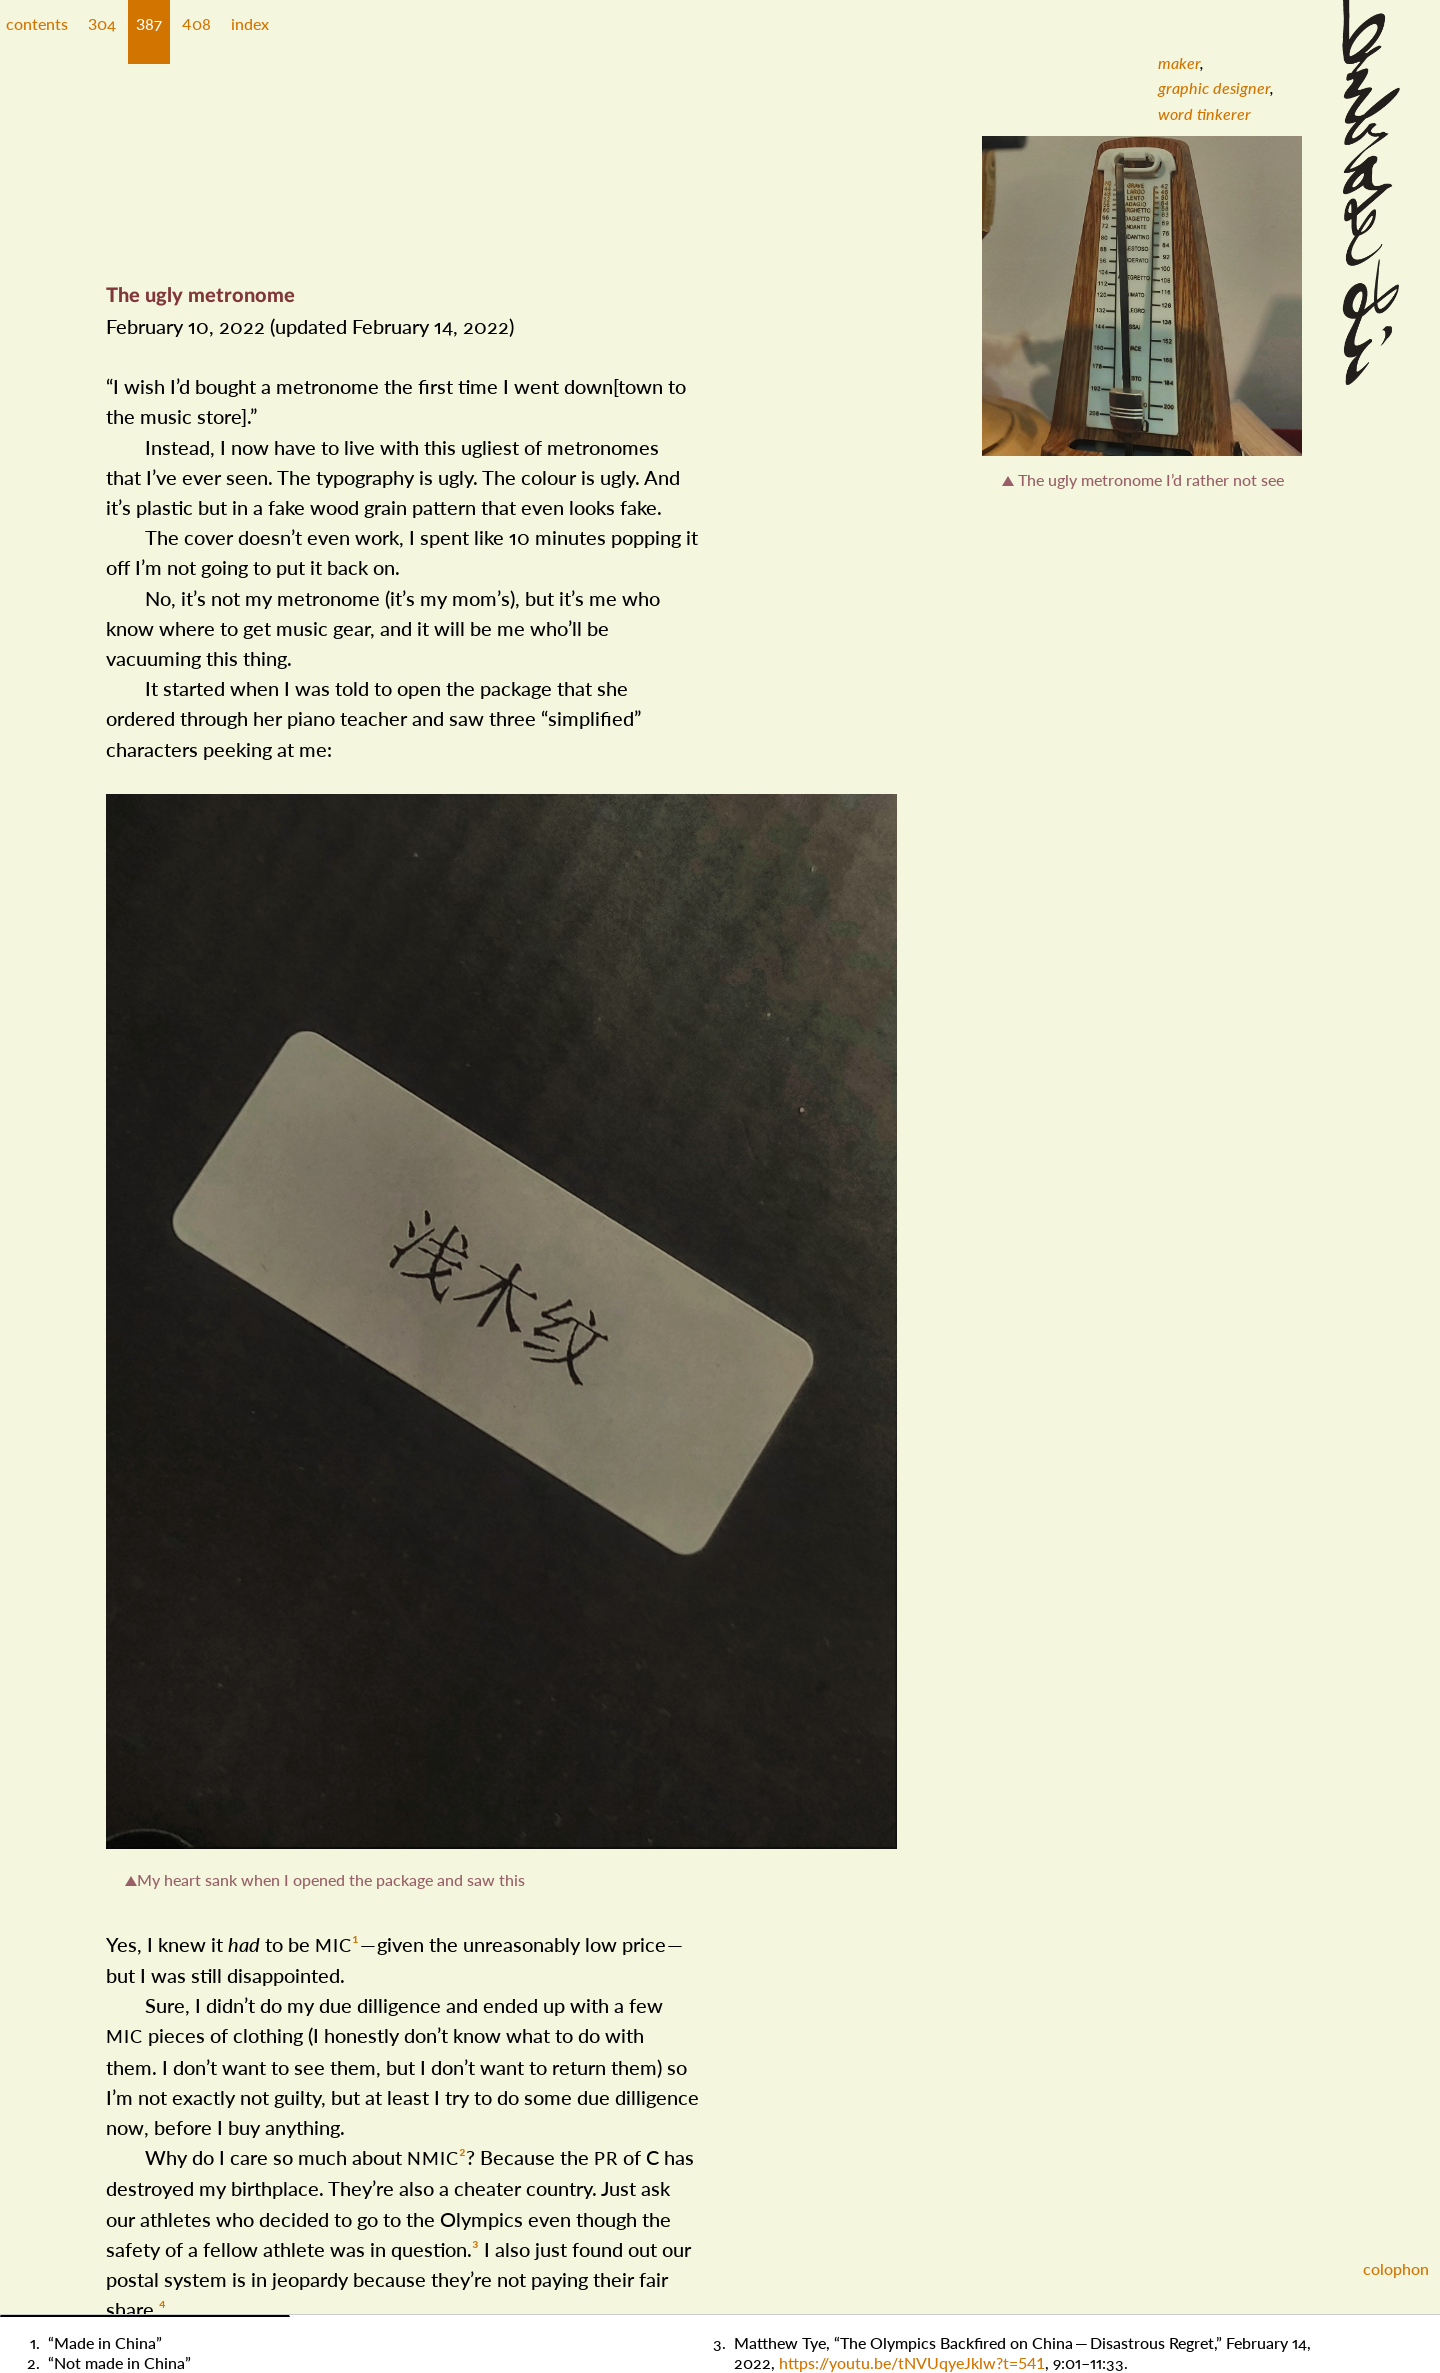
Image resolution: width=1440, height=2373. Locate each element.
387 (149, 23)
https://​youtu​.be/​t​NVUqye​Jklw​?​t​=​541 (912, 2362)
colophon (1396, 2268)
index (250, 23)
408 (196, 23)
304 (102, 23)
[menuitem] (1179, 62)
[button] (102, 32)
